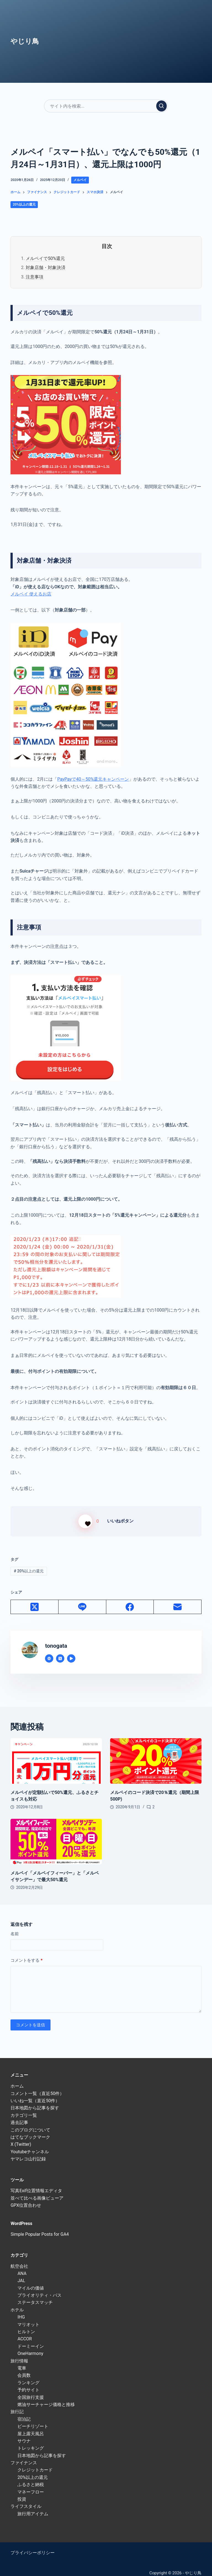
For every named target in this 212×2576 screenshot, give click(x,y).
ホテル (17, 2303)
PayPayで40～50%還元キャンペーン (93, 779)
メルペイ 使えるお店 (30, 594)
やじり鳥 (24, 41)
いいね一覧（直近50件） (35, 2094)
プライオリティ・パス (39, 2288)
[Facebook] (130, 1601)
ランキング (28, 2376)
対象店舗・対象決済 (45, 267)
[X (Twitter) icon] (60, 1652)
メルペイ (80, 180)
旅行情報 (19, 2354)
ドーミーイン (30, 2339)
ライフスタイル (25, 2500)
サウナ (24, 2434)
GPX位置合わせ (25, 2199)
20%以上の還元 (24, 204)
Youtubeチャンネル (29, 2145)
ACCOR (24, 2332)
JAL (21, 2274)
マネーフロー (30, 2485)
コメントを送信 (30, 2018)
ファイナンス (23, 2456)
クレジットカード (35, 2463)
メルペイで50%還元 (45, 258)
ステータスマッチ (35, 2296)
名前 (14, 1927)
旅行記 (17, 2405)
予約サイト (28, 2383)
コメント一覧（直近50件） (37, 2086)
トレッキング (30, 2441)
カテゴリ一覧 (23, 2108)
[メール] (178, 1601)
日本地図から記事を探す (34, 2101)
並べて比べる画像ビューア (36, 2191)
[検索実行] (161, 105)
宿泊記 (24, 2412)
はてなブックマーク (30, 2130)
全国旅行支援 (30, 2390)
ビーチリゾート (32, 2420)
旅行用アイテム (32, 2507)
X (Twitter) (20, 2138)
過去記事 (19, 2116)
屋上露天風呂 (30, 2427)
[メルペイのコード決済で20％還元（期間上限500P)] (156, 1754)
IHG (21, 2310)
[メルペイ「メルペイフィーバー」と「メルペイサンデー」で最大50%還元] (56, 1835)
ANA (21, 2266)
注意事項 (34, 277)
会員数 (24, 2369)
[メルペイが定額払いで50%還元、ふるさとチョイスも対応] (56, 1754)
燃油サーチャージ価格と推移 (46, 2397)
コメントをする (26, 1954)
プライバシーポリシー (32, 2546)
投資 (21, 2492)
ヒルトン (26, 2325)
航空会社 (19, 2259)
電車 (21, 2361)
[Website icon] (49, 1652)
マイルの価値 (30, 2281)
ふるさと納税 (30, 2478)
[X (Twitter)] (35, 1601)
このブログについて (30, 2123)
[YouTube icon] (71, 1652)
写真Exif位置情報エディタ (36, 2184)
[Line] (82, 1601)
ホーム (17, 2079)
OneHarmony (30, 2347)
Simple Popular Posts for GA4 (39, 2228)
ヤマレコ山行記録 (28, 2152)
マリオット (28, 2317)
